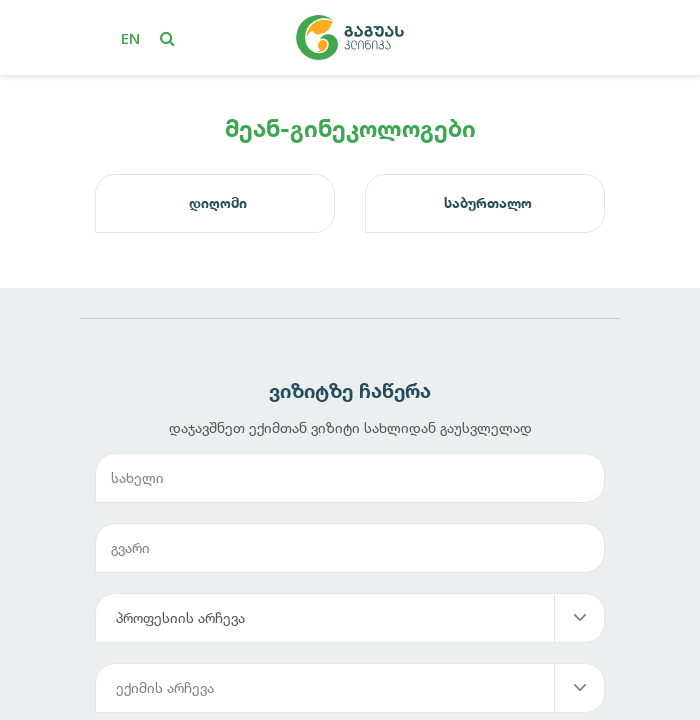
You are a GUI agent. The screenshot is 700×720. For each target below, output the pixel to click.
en (130, 38)
